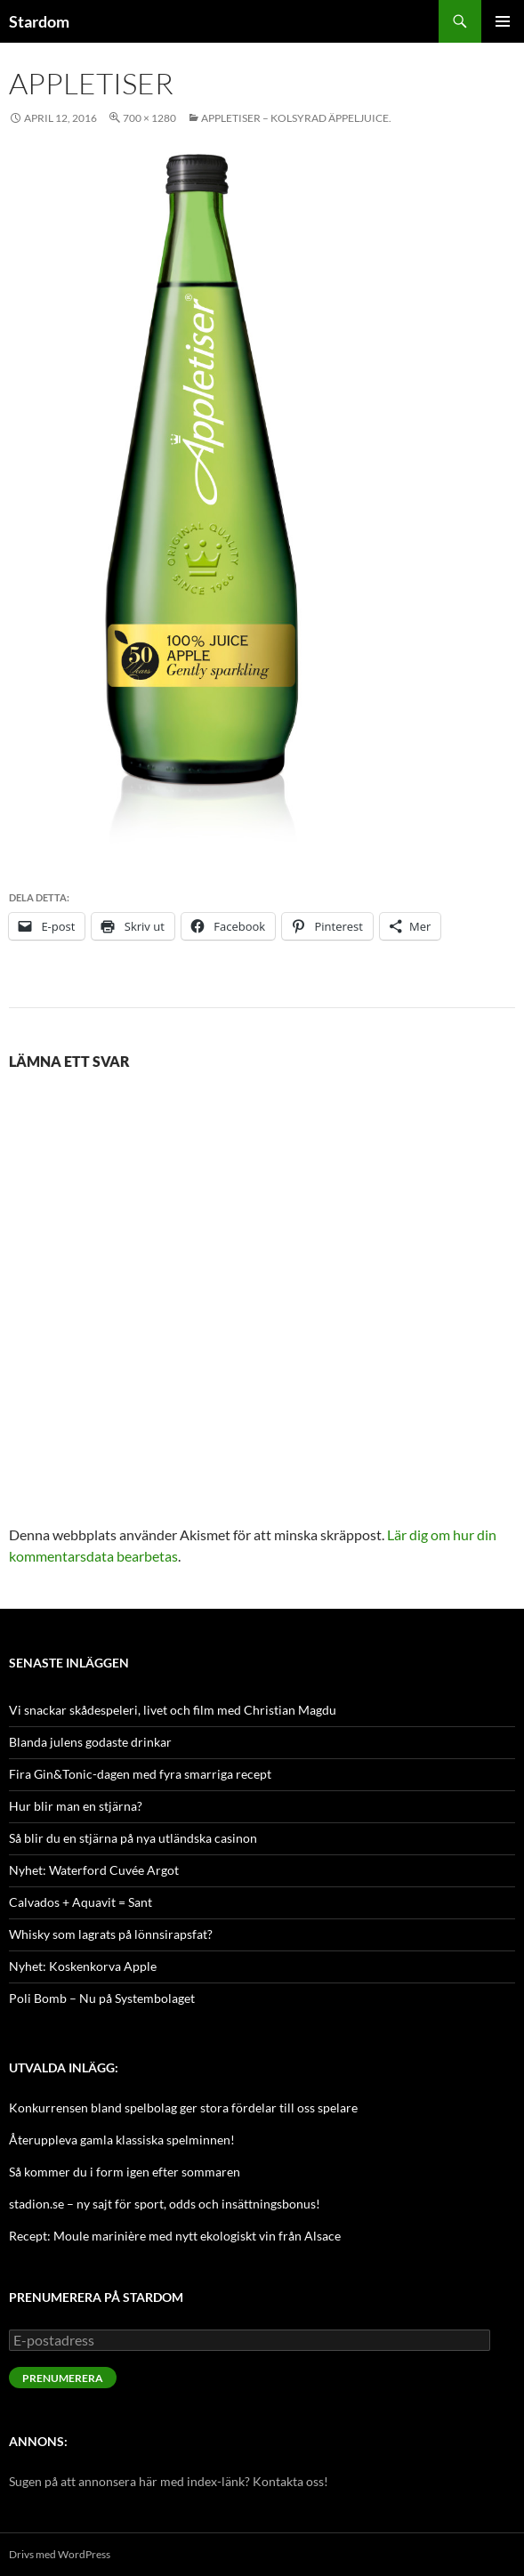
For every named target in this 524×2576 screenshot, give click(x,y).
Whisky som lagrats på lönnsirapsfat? (111, 1934)
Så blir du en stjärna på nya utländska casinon (133, 1837)
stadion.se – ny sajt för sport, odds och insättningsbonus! (164, 2203)
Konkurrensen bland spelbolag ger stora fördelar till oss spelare (183, 2107)
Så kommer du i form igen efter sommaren (124, 2171)
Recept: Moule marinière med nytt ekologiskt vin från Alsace (175, 2235)
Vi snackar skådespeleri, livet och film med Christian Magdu (172, 1709)
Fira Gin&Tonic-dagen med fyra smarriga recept (140, 1773)
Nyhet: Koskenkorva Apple (83, 1966)
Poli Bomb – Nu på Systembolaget (102, 1998)
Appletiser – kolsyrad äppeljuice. (296, 118)
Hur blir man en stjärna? (75, 1805)
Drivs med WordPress (59, 2554)
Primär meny (502, 21)
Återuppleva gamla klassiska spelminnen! (122, 2139)
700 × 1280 (149, 118)
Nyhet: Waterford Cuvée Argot (94, 1869)
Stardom (39, 21)
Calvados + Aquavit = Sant (80, 1902)
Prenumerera (62, 2378)
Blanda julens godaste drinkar (90, 1741)
